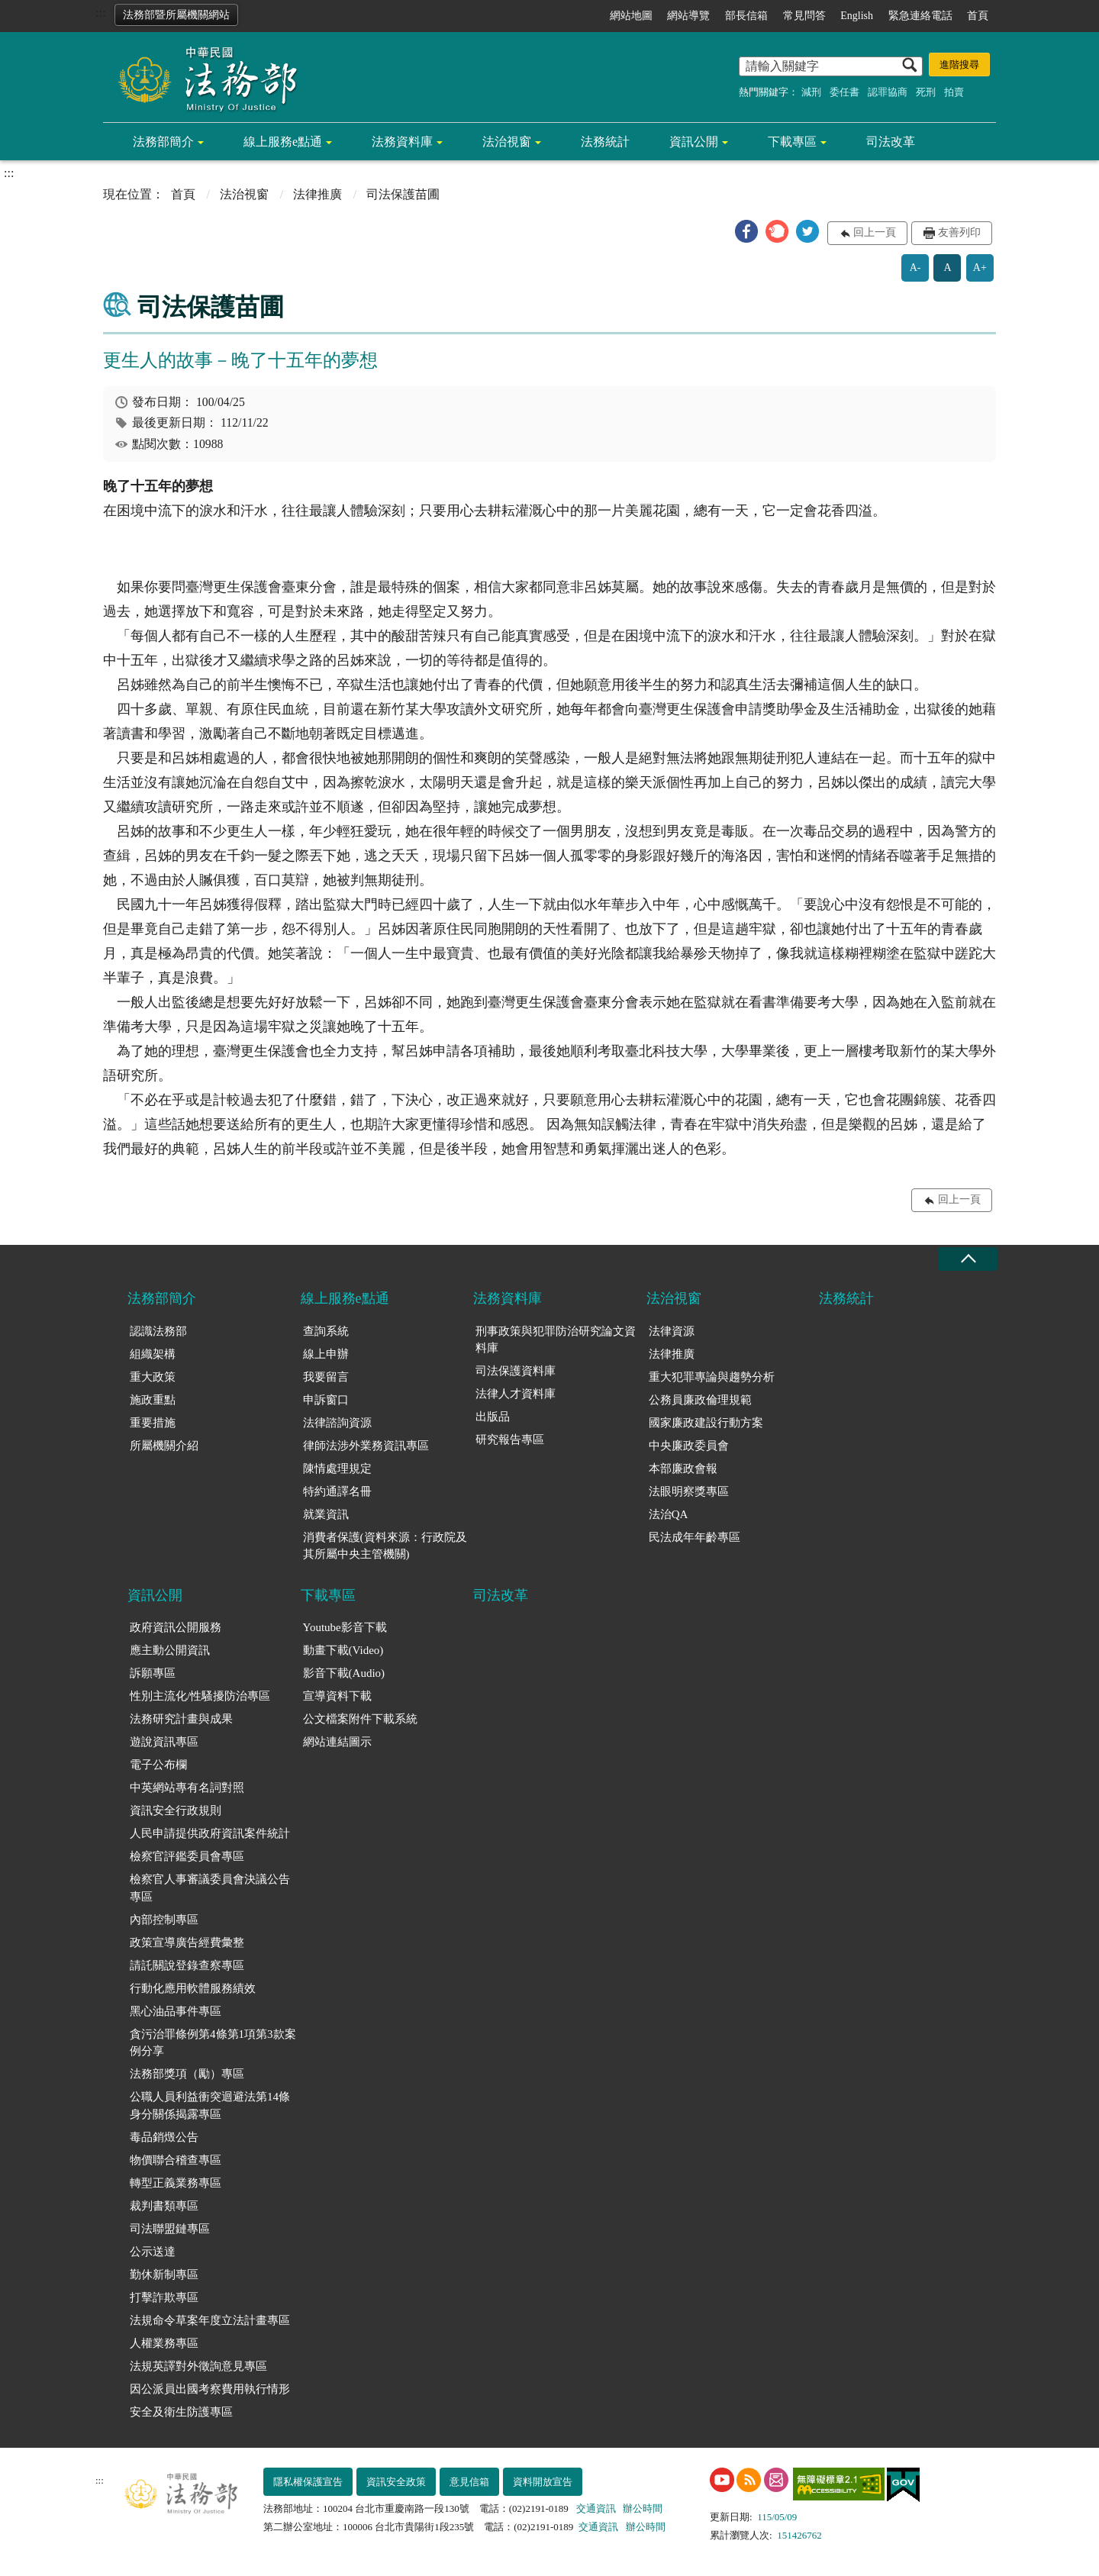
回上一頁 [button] (874, 232)
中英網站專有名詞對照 (187, 1787)
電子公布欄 (158, 1765)
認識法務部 (158, 1331)
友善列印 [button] (959, 232)
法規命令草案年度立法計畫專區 (210, 2320)
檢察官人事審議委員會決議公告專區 (210, 1888)
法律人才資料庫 (515, 1394)
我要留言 (326, 1377)
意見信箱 (469, 2481)
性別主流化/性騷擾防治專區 (200, 1696)
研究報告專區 (509, 1439)
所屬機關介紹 (164, 1446)
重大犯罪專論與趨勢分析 (712, 1377)
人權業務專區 (164, 2343)
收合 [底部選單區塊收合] (967, 1259)
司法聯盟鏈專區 (170, 2229)
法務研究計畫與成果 (181, 1719)
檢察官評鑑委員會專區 (187, 1856)
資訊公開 (693, 141)
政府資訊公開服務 (175, 1627)
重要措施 (153, 1423)
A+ (980, 267)
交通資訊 (596, 2508)
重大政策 (153, 1377)
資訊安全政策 (396, 2481)
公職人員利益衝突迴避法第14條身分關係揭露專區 (210, 2105)
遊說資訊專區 (164, 1742)
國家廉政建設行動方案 (706, 1423)
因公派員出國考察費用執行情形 (210, 2389)
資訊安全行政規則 (175, 1810)
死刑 (926, 92)
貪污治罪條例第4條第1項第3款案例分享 (213, 2043)
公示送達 (153, 2252)
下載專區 (792, 141)
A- (915, 267)
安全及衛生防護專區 (181, 2412)
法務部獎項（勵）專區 (187, 2074)
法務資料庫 (402, 141)
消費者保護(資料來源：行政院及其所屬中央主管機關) (385, 1546)
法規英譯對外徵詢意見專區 (198, 2366)
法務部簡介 (163, 141)
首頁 (977, 15)
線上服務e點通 (282, 141)
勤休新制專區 (164, 2274)
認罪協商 (887, 92)
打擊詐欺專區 (164, 2297)
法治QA (668, 1514)
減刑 (811, 92)
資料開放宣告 (542, 2481)
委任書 (844, 92)
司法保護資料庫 (515, 1371)
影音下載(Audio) (344, 1673)
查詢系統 (326, 1331)
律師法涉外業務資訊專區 (366, 1446)
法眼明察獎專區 (689, 1491)
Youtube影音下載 (345, 1627)
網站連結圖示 (337, 1742)
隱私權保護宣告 (308, 2481)
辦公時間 (642, 2508)
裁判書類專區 (164, 2206)
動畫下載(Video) (343, 1650)
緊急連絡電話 (920, 15)
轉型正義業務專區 (175, 2183)
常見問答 (804, 15)
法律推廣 (317, 194)
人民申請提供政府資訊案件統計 (210, 1833)
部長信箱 (746, 15)
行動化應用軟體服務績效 (193, 1988)
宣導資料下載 (337, 1696)
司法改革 (890, 141)
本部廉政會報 (683, 1468)
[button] (746, 231)
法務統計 (605, 141)
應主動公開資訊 (170, 1650)
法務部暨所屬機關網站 (176, 15)
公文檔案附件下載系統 (360, 1719)
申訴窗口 (326, 1400)
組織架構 (153, 1354)
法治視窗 (506, 141)
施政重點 (153, 1400)
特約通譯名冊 (337, 1491)
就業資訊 (326, 1514)
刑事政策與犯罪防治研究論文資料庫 (555, 1340)
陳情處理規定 (337, 1468)
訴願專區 (153, 1673)
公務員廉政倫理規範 (700, 1400)
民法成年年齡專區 (694, 1537)
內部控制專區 (164, 1919)
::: (100, 12)
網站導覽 (688, 15)
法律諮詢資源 (337, 1423)
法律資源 (672, 1331)
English (856, 15)
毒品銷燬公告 (164, 2137)
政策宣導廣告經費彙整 (187, 1942)
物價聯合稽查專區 (175, 2160)
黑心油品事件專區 (175, 2011)
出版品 (492, 1417)
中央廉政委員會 (689, 1446)
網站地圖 (631, 15)
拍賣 (954, 92)
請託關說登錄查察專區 (187, 1965)
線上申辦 (326, 1354)
